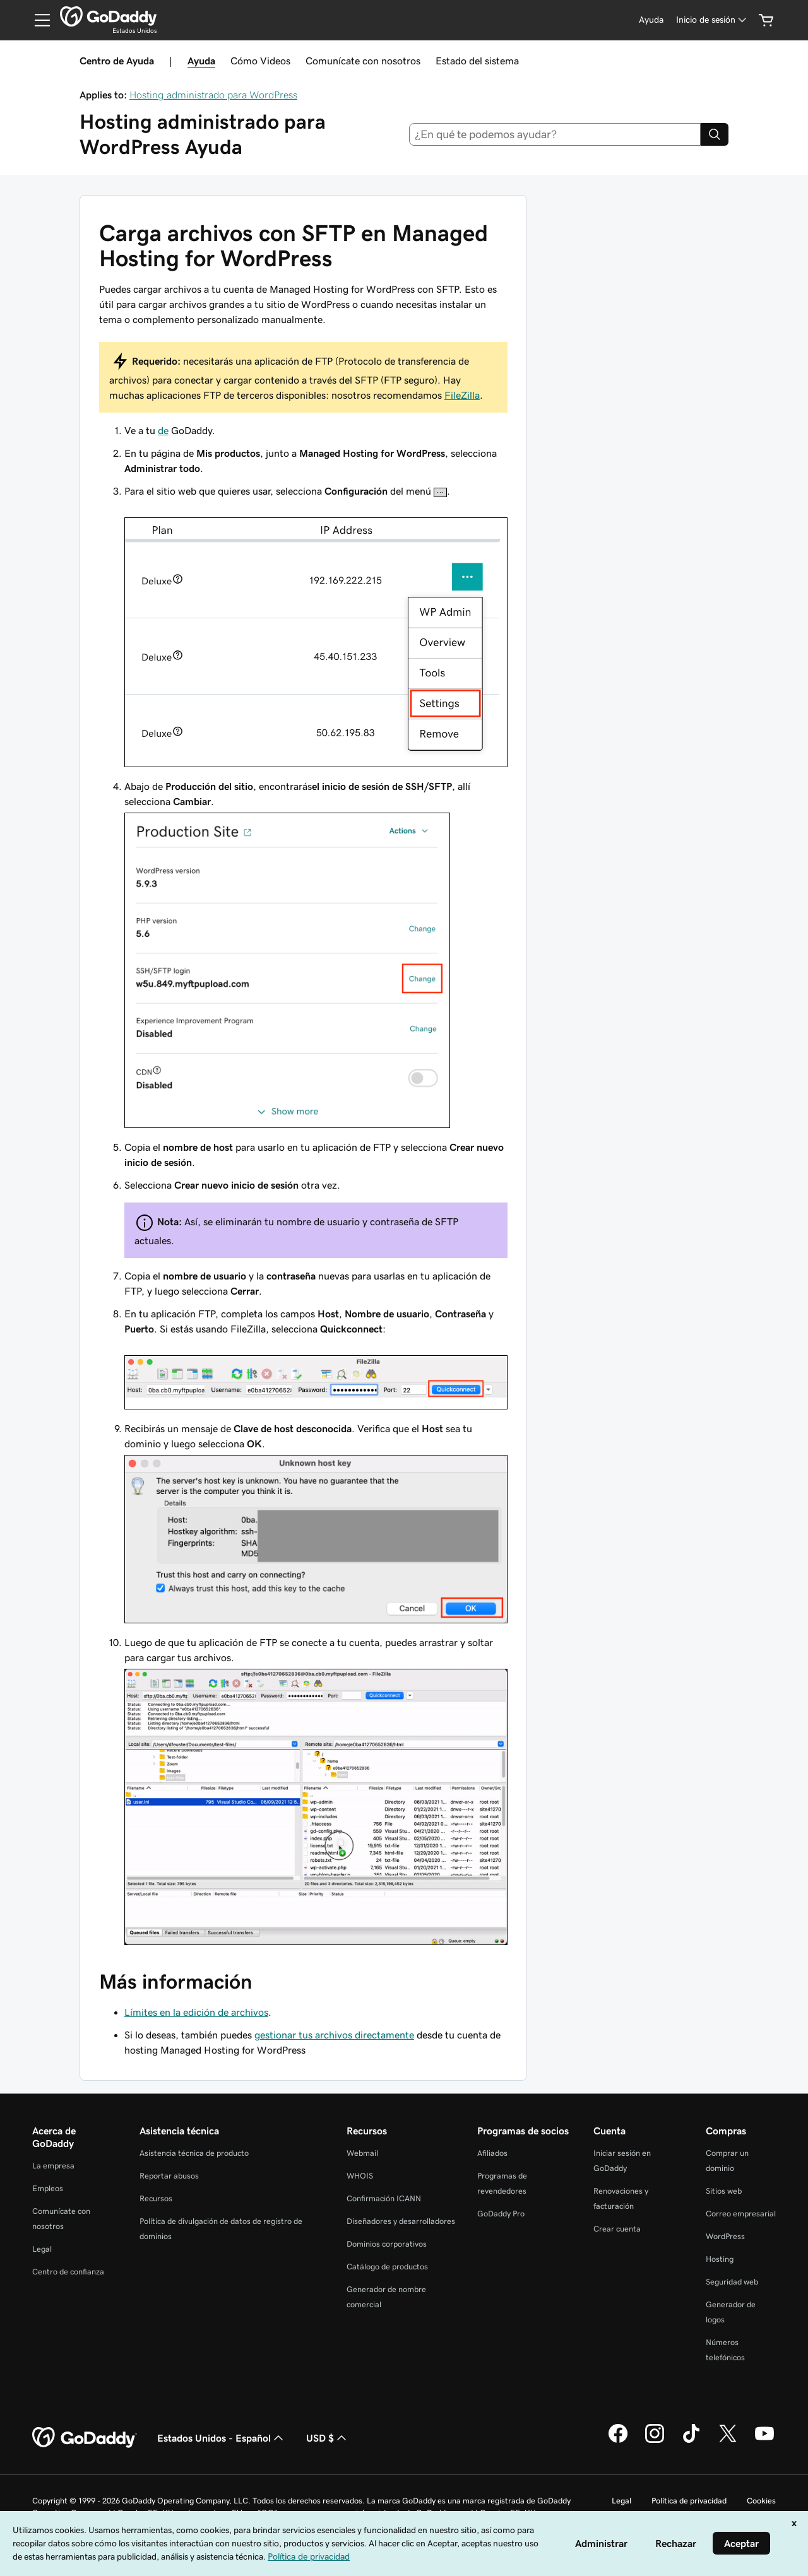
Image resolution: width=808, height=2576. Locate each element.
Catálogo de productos (387, 2266)
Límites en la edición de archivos (196, 2012)
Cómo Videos (260, 61)
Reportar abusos (169, 2176)
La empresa (53, 2165)
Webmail (362, 2153)
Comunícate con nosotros (363, 61)
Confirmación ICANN (384, 2198)
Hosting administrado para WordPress (213, 95)
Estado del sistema (477, 61)
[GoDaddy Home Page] (84, 2438)
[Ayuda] (651, 20)
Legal (42, 2249)
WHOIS (360, 2176)
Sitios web (724, 2191)
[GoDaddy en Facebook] (618, 2441)
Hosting (720, 2259)
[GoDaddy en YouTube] (764, 2441)
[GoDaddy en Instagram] (654, 2441)
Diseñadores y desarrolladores (401, 2221)
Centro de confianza (68, 2271)
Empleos (47, 2188)
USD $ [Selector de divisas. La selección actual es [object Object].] (327, 2437)
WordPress (725, 2236)
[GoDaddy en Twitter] (727, 2441)
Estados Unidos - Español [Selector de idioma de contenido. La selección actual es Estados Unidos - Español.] (221, 2437)
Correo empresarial (741, 2213)
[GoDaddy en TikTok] (691, 2441)
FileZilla (462, 395)
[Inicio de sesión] (712, 20)
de (163, 430)
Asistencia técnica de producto (194, 2153)
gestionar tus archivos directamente (334, 2035)
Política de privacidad (689, 2501)
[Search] (714, 134)
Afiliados (492, 2153)
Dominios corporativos (387, 2244)
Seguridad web (732, 2282)
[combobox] (555, 134)
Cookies (761, 2501)
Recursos (156, 2198)
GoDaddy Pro (501, 2213)
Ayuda (201, 61)
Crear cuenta (617, 2229)
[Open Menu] (37, 20)
